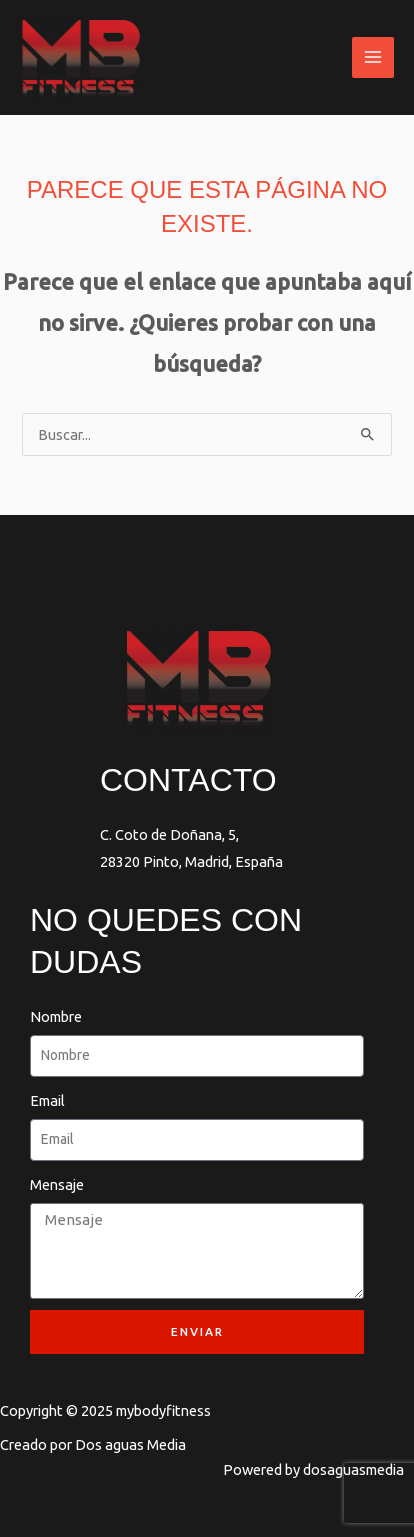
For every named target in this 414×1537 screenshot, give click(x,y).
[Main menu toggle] (373, 58)
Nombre (56, 1016)
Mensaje (57, 1184)
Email (47, 1100)
